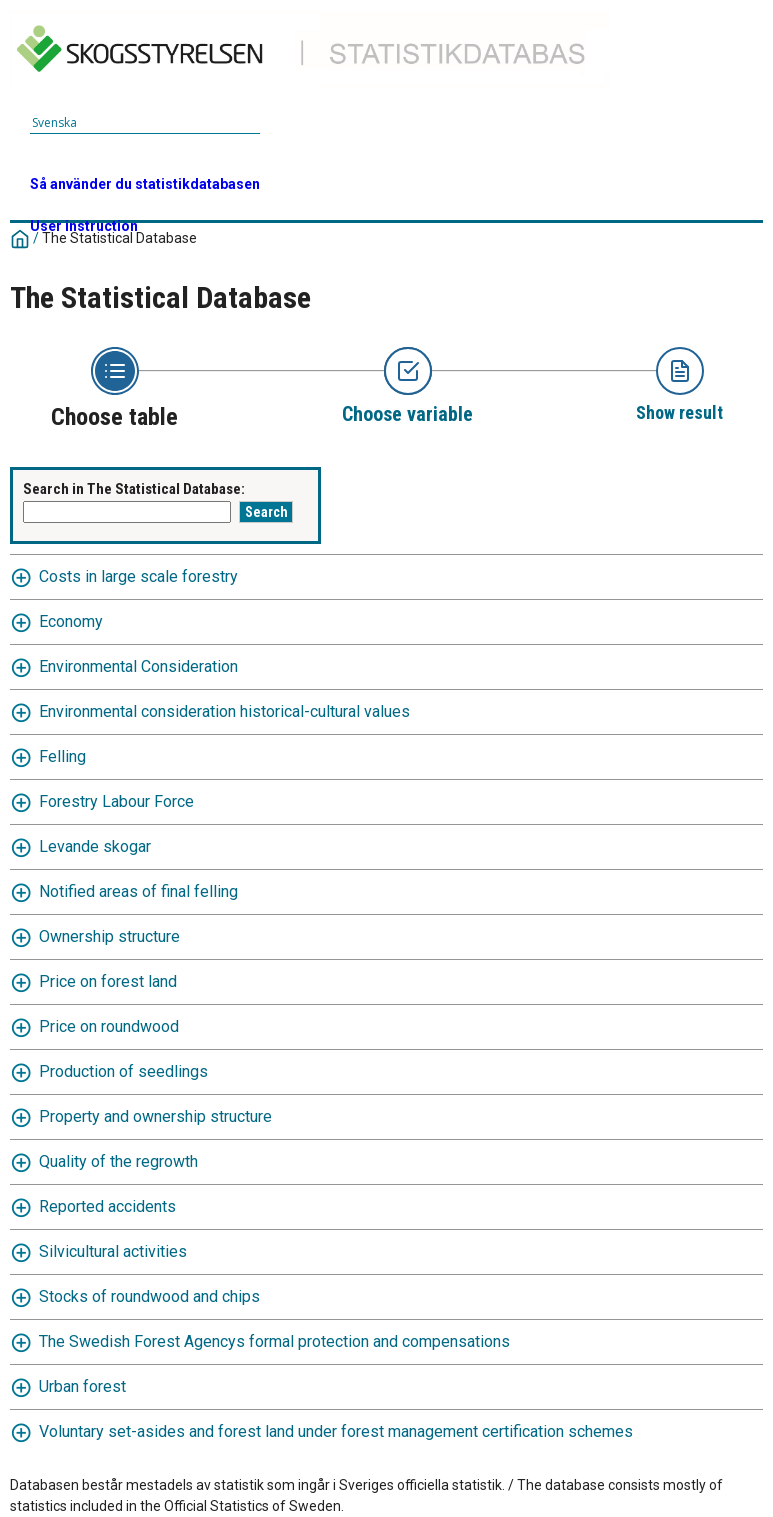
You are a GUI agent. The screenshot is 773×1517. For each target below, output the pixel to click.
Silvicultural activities (113, 1251)
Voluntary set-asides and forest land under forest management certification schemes (336, 1431)
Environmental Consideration (138, 666)
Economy (71, 621)
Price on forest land (108, 981)
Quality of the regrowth (118, 1161)
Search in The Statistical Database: (134, 489)
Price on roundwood (109, 1026)
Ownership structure (109, 936)
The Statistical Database (119, 238)
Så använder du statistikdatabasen (145, 184)
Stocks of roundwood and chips (149, 1296)
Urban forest (82, 1386)
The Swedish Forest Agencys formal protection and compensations (274, 1341)
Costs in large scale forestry (138, 576)
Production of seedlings (123, 1071)
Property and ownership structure (155, 1116)
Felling (62, 756)
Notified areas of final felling (138, 891)
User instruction (84, 226)
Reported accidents (107, 1206)
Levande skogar (95, 846)
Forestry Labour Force (116, 801)
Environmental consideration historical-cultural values (224, 711)
